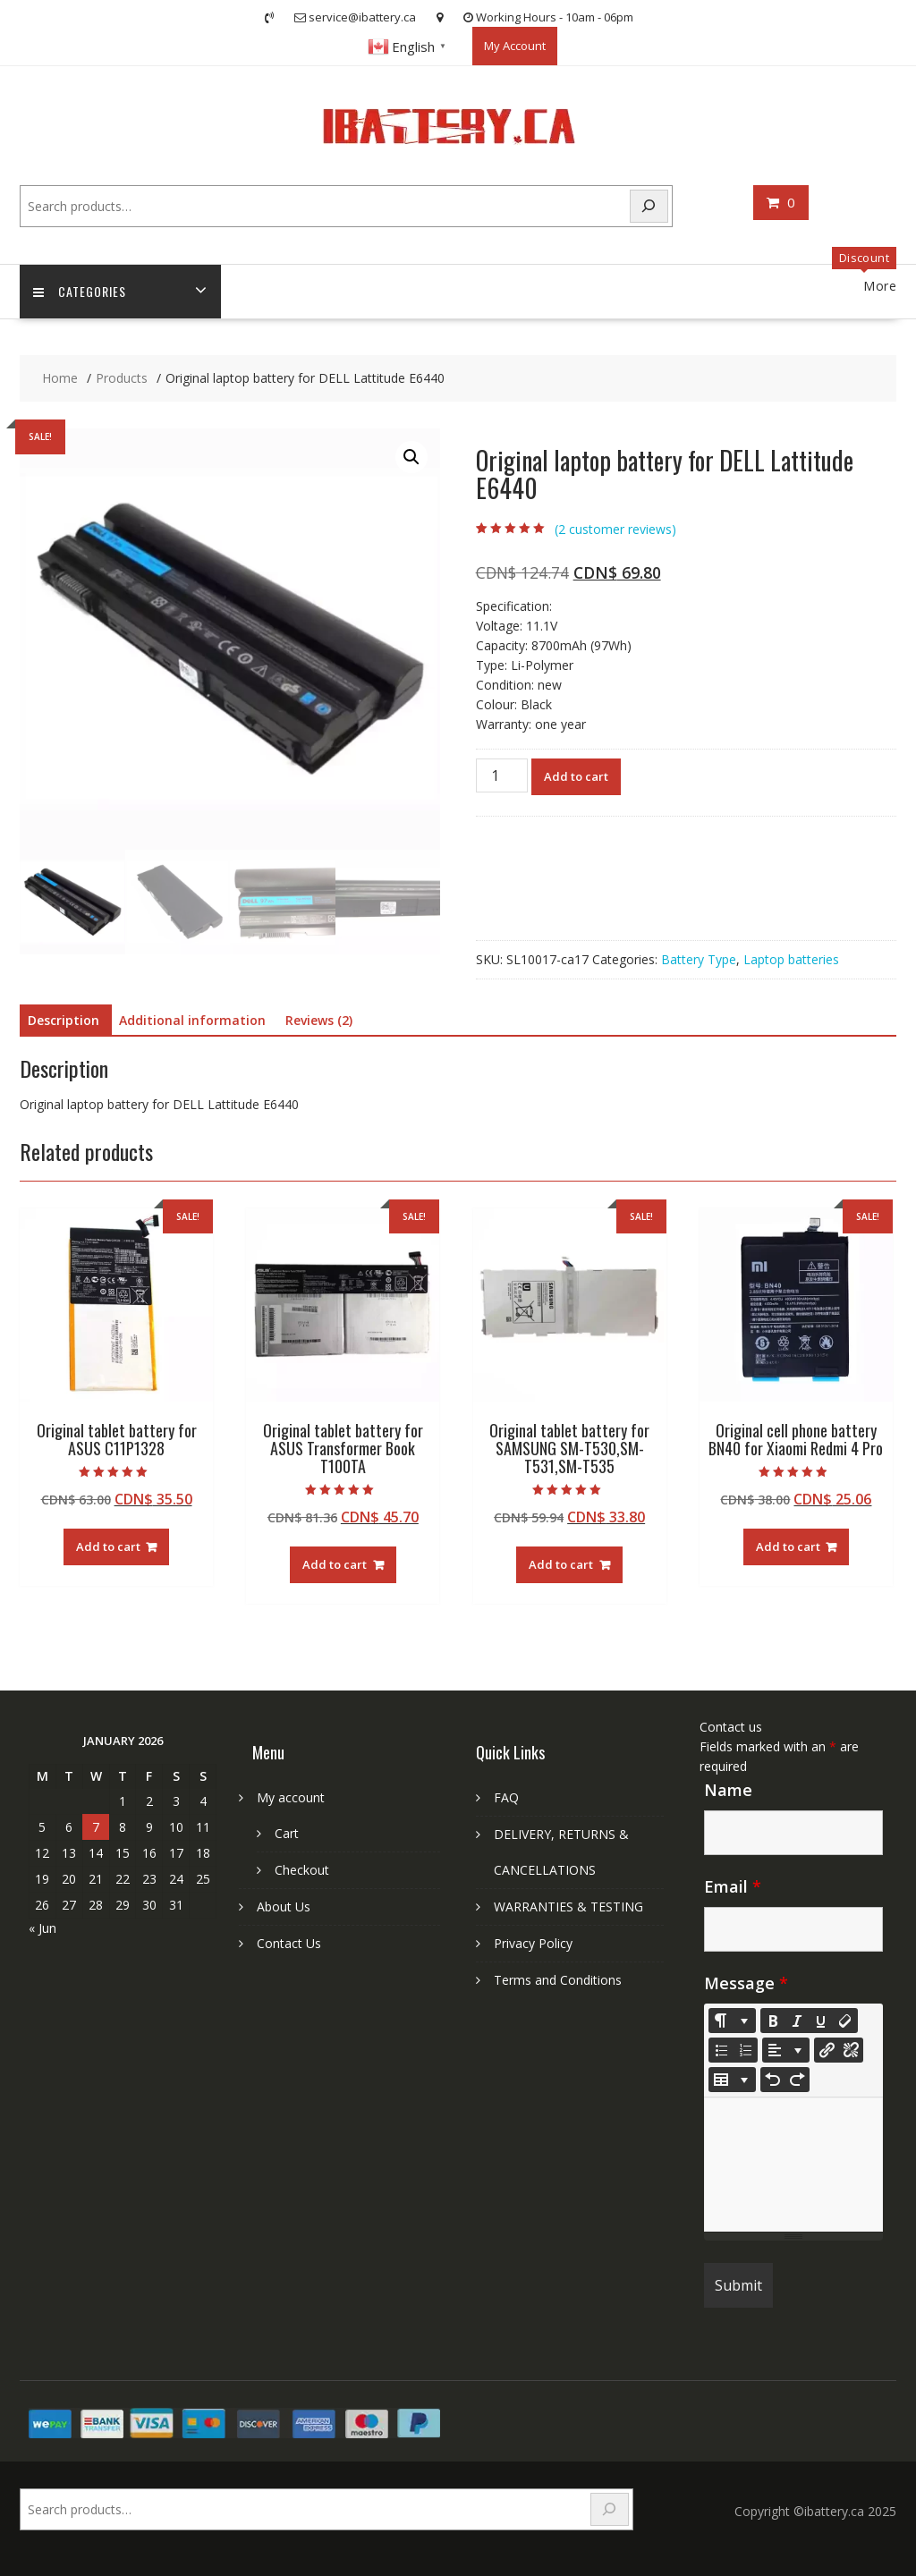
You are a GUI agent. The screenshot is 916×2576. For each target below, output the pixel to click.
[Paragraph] (786, 2050)
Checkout (302, 1869)
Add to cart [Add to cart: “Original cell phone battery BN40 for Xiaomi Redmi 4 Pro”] (788, 1546)
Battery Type (698, 959)
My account (291, 1797)
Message (746, 1983)
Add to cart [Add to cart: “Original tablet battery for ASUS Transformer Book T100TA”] (334, 1564)
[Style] (732, 2020)
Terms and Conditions (558, 1979)
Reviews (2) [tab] (318, 1020)
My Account (515, 46)
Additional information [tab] (192, 1020)
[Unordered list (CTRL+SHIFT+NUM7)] (721, 2050)
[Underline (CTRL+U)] (821, 2020)
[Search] (649, 206)
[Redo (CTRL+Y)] (797, 2079)
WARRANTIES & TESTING (568, 1906)
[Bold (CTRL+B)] (772, 2020)
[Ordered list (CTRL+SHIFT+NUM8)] (745, 2050)
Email (732, 1886)
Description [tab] (63, 1020)
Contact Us (289, 1943)
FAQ (506, 1797)
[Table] (732, 2079)
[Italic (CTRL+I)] (797, 2020)
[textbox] (793, 2164)
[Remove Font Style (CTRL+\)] (845, 2020)
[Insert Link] (826, 2050)
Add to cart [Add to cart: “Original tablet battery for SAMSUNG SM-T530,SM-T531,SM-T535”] (561, 1564)
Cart (287, 1833)
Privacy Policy (533, 1943)
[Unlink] (850, 2050)
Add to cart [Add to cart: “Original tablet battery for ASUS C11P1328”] (108, 1546)
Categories (79, 292)
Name (728, 1790)
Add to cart (576, 776)
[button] (411, 458)
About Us (283, 1906)
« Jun (42, 1927)
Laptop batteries (791, 959)
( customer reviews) (615, 529)
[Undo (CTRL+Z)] (772, 2079)
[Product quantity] (502, 775)
